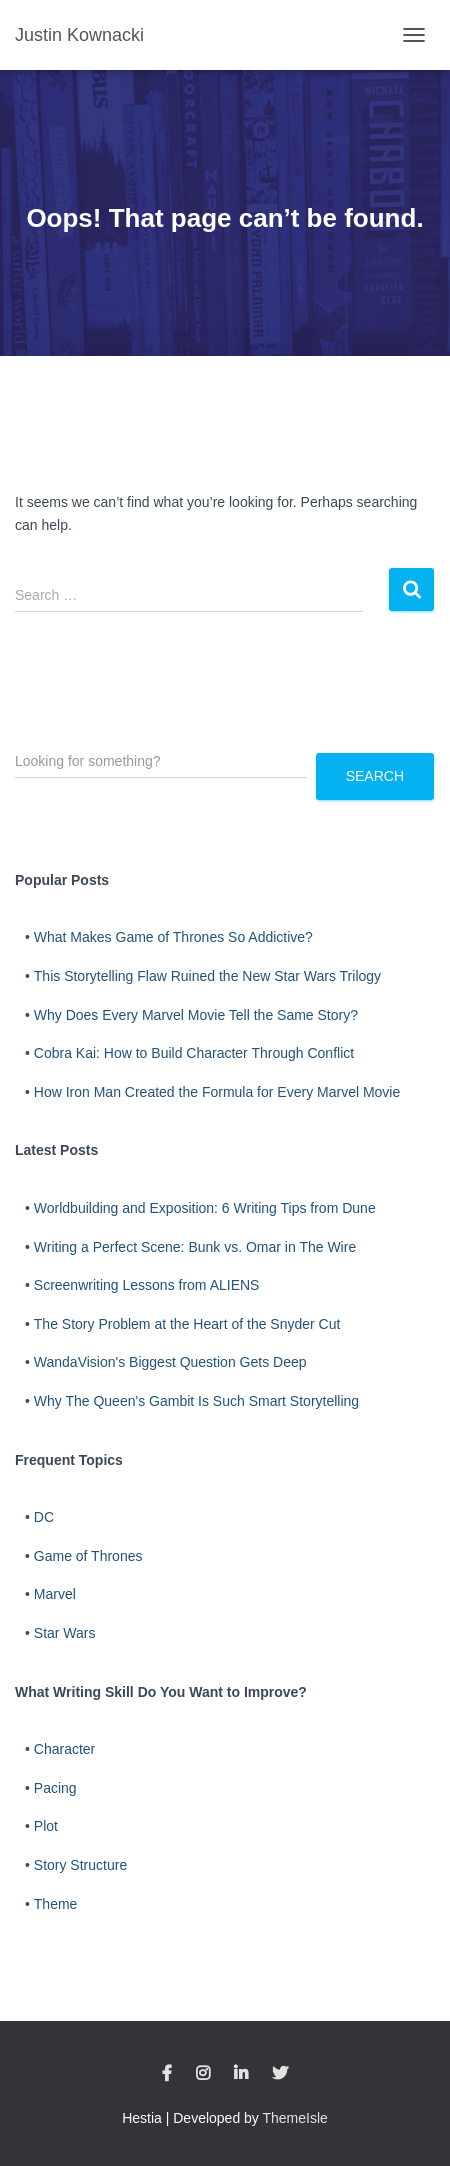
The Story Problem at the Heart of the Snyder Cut (187, 1324)
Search (375, 776)
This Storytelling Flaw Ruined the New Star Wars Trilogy (207, 976)
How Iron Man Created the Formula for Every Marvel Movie (217, 1092)
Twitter (280, 2074)
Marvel (55, 1594)
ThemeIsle (295, 2118)
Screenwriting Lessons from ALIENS (147, 1285)
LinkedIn (241, 2074)
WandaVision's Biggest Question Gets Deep (170, 1362)
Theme (56, 1904)
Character (64, 1749)
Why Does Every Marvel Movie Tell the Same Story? (196, 1015)
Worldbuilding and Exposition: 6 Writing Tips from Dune (205, 1208)
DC (44, 1517)
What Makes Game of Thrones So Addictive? (173, 937)
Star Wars (65, 1633)
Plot (46, 1826)
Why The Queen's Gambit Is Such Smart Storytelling (196, 1401)
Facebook (167, 2074)
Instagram (203, 2074)
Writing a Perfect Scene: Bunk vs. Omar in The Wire (195, 1247)
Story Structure (80, 1865)
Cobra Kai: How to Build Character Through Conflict (194, 1053)
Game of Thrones (88, 1556)
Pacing (55, 1788)
